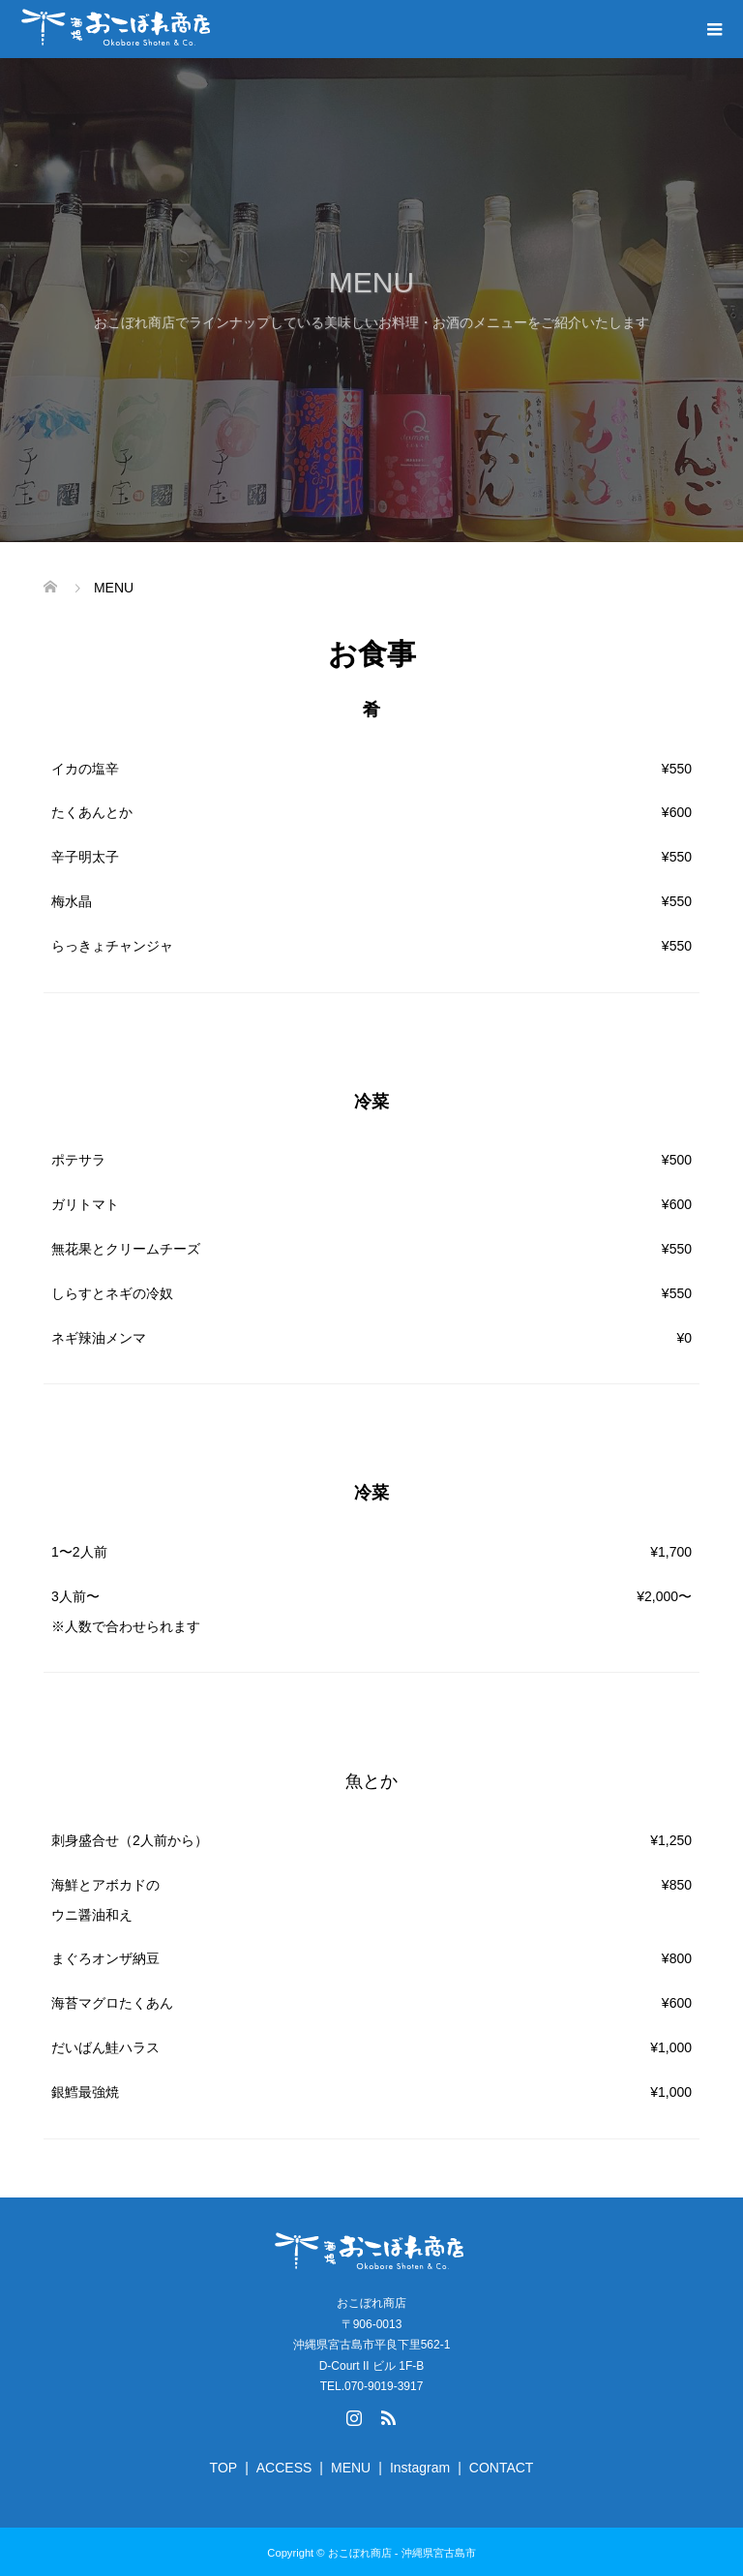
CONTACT (501, 2467)
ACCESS (284, 2467)
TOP (224, 2467)
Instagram (420, 2467)
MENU (351, 2467)
